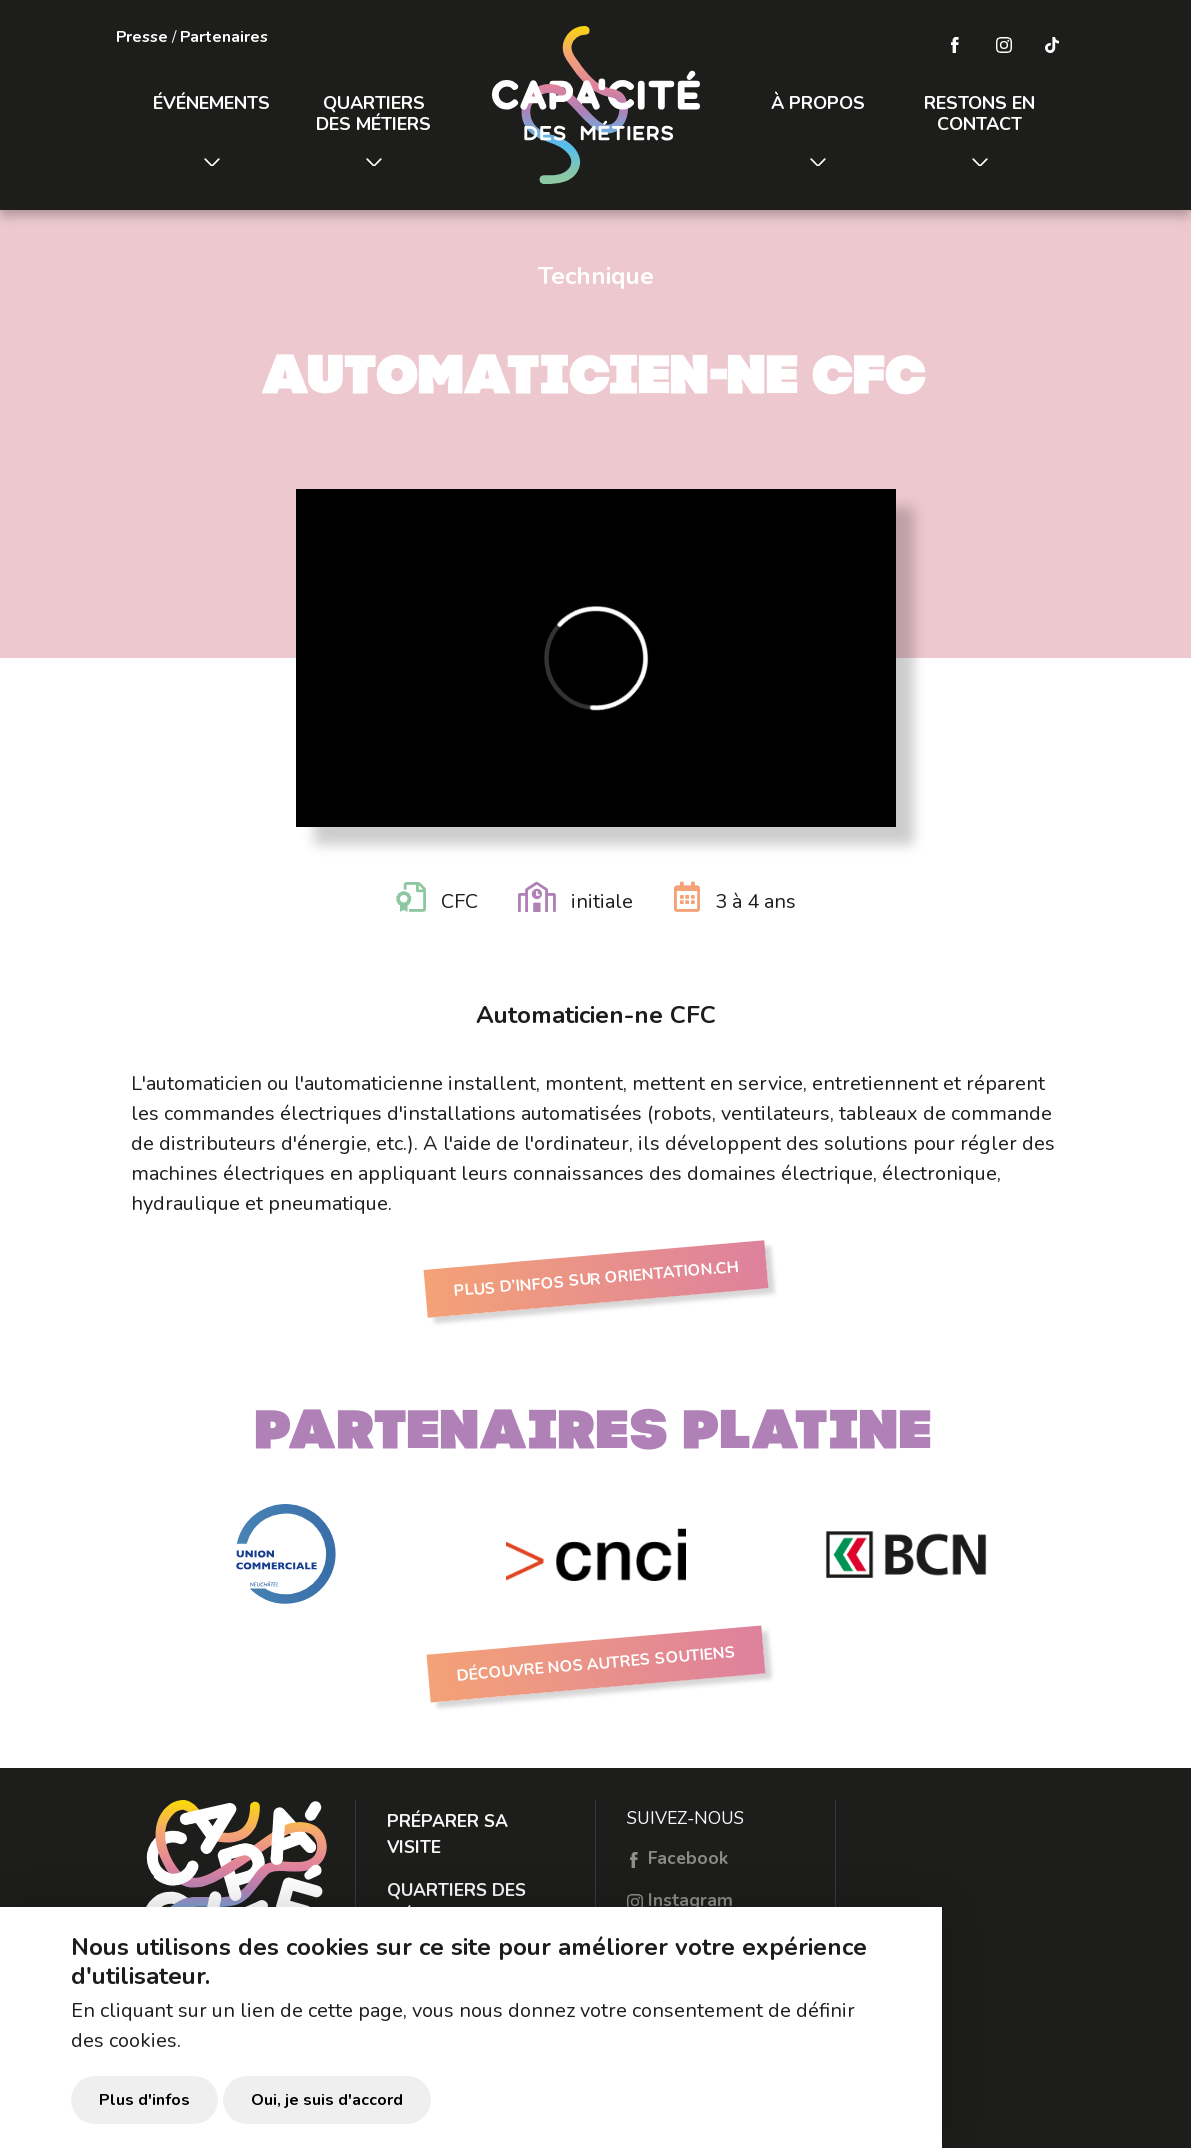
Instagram (680, 1900)
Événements (211, 103)
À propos (818, 103)
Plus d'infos (144, 2108)
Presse (142, 37)
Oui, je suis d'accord (327, 2108)
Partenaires (224, 37)
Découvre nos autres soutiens (595, 1664)
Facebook (677, 1858)
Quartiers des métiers (373, 114)
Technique (596, 276)
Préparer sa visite (447, 1834)
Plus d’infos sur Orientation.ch (595, 1279)
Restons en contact (979, 114)
